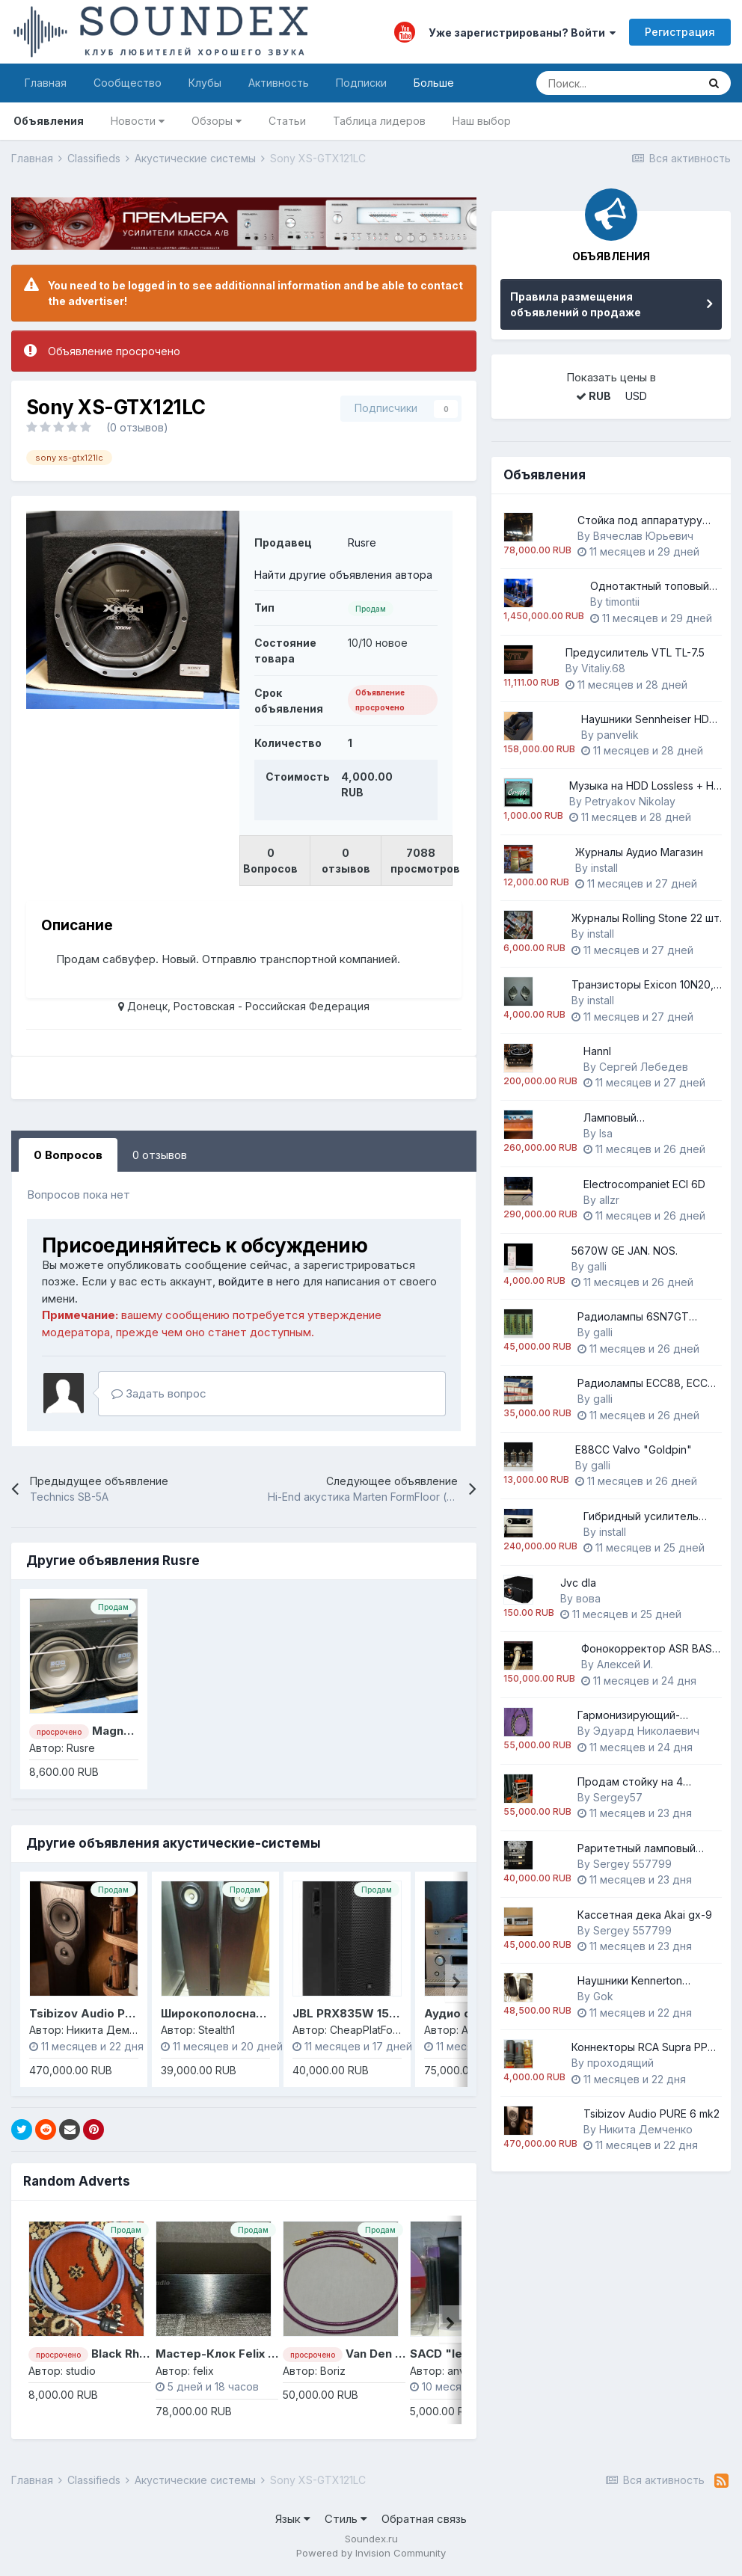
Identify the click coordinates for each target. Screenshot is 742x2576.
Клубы (204, 82)
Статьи (287, 120)
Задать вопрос (158, 1393)
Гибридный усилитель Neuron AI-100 (641, 1517)
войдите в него (259, 1281)
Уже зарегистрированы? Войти (522, 32)
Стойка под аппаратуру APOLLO (639, 521)
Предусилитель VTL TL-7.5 (635, 652)
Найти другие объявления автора (343, 574)
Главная (46, 82)
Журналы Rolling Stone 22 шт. (646, 918)
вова (588, 1598)
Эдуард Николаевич (646, 1730)
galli (597, 1266)
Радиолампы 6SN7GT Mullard (633, 1317)
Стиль (346, 2519)
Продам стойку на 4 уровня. (630, 1782)
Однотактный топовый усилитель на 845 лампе (653, 587)
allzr (609, 1199)
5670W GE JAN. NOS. (624, 1250)
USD (636, 396)
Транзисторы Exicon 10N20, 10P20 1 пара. (642, 985)
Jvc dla (578, 1582)
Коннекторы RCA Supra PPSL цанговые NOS (645, 2048)
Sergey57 (618, 1797)
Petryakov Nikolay (630, 801)
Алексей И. (625, 1664)
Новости (138, 120)
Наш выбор (482, 120)
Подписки (361, 82)
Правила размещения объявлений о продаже (575, 304)
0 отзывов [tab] (159, 1155)
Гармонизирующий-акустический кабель (632, 1716)
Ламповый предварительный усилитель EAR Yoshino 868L (642, 1118)
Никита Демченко (646, 2129)
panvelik (618, 734)
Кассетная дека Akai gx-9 (644, 1914)
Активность (278, 82)
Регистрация (680, 31)
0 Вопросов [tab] (68, 1155)
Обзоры (216, 120)
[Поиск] (616, 83)
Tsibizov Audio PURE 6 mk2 (107, 2013)
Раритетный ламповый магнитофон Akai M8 (636, 1849)
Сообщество (127, 82)
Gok (603, 1996)
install (604, 867)
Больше (434, 82)
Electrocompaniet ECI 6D (644, 1184)
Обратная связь (424, 2519)
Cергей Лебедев (643, 1066)
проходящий (620, 2062)
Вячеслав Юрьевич (643, 535)
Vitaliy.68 (603, 668)
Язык (292, 2519)
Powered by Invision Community (371, 2553)
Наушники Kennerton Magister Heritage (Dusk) (639, 1981)
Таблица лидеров (379, 120)
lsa (606, 1133)
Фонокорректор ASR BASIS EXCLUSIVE (651, 1649)
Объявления (48, 120)
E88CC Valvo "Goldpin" (633, 1449)
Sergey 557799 (632, 1863)
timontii (623, 601)
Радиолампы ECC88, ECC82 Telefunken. (648, 1384)
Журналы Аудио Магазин (639, 852)
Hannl (597, 1051)
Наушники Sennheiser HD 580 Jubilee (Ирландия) (645, 720)
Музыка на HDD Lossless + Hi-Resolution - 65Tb (644, 786)
